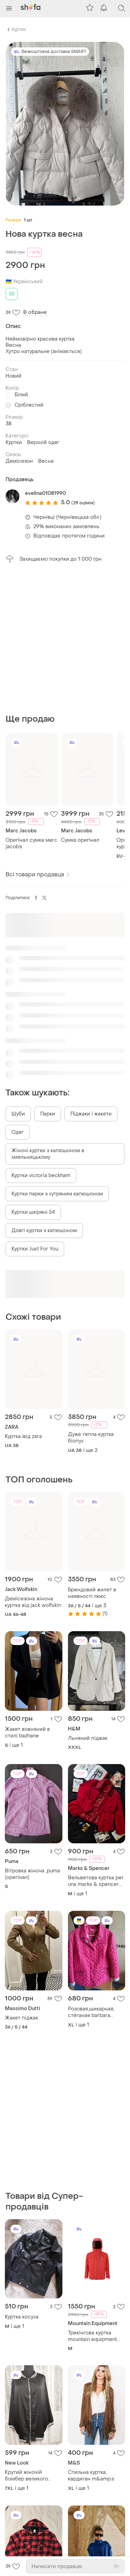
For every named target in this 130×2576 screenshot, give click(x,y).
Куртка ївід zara (23, 1436)
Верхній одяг (43, 442)
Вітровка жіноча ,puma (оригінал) (32, 1874)
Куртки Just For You (34, 1249)
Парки (47, 1114)
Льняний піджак (87, 1738)
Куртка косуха (21, 2317)
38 (12, 294)
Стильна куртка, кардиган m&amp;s (91, 2475)
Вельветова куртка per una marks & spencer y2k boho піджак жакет (96, 1881)
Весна (46, 461)
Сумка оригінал (80, 840)
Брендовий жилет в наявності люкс (92, 1593)
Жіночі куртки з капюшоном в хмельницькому (47, 1153)
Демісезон (19, 461)
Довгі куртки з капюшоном (44, 1230)
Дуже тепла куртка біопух (91, 1437)
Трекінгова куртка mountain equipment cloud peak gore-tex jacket (92, 2336)
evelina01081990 (45, 493)
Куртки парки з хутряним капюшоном (57, 1194)
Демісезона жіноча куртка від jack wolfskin (33, 1602)
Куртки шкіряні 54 (33, 1212)
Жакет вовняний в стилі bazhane (27, 1732)
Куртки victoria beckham (40, 1175)
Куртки (19, 29)
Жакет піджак (21, 2018)
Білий (21, 394)
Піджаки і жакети (91, 1114)
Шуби (18, 1114)
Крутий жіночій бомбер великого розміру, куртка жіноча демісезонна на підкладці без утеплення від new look (33, 2475)
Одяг (17, 1132)
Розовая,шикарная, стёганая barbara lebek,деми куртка (91, 2012)
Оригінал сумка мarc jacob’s (31, 843)
